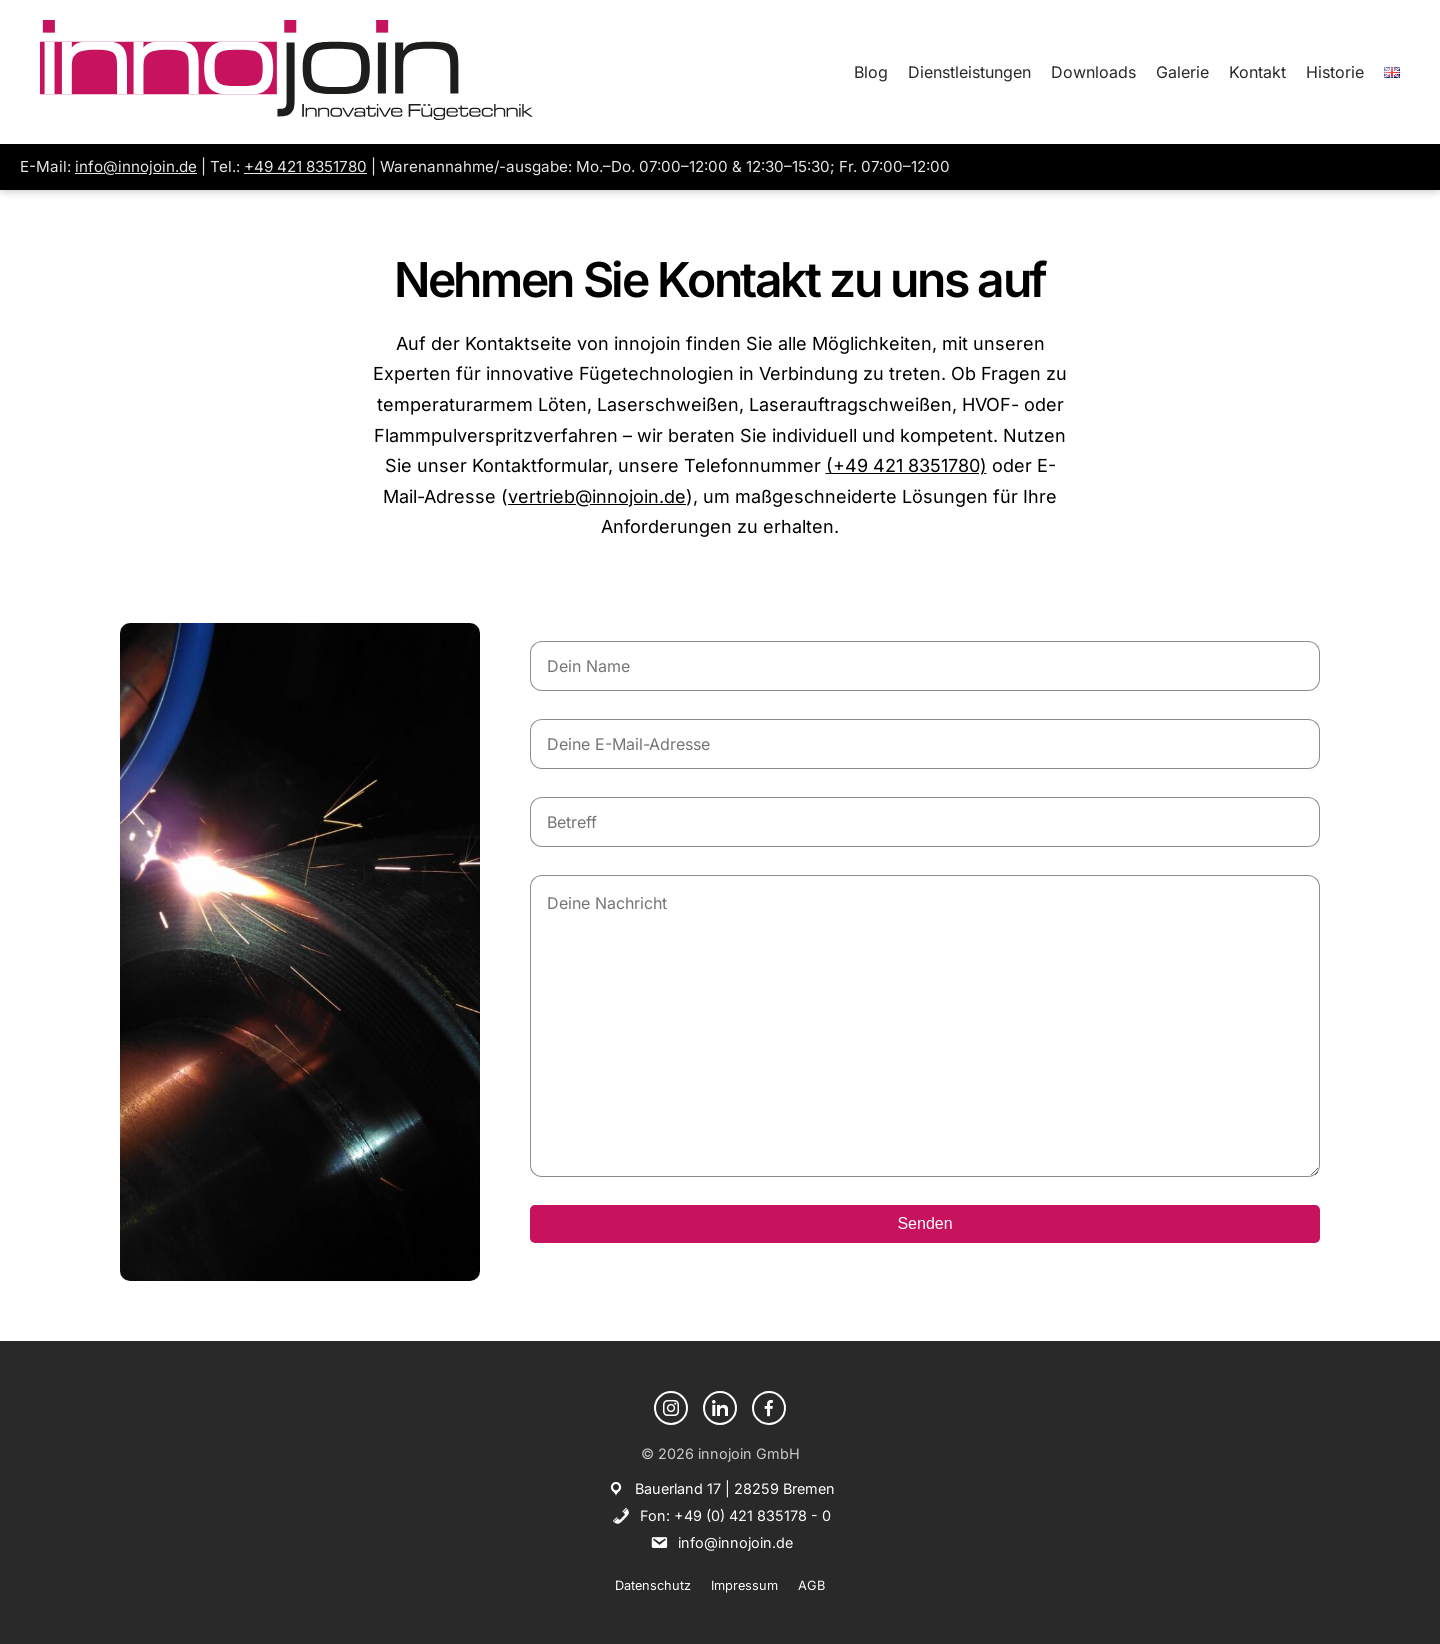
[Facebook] (769, 1408)
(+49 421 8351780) (906, 465)
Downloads (1093, 72)
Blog (871, 72)
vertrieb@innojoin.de (597, 496)
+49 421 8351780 (305, 166)
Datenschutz (653, 1585)
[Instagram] (671, 1408)
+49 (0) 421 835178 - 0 (752, 1515)
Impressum (744, 1585)
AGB (811, 1585)
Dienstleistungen (969, 72)
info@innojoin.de (136, 166)
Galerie (1182, 72)
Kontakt (1257, 72)
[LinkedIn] (720, 1408)
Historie (1335, 72)
